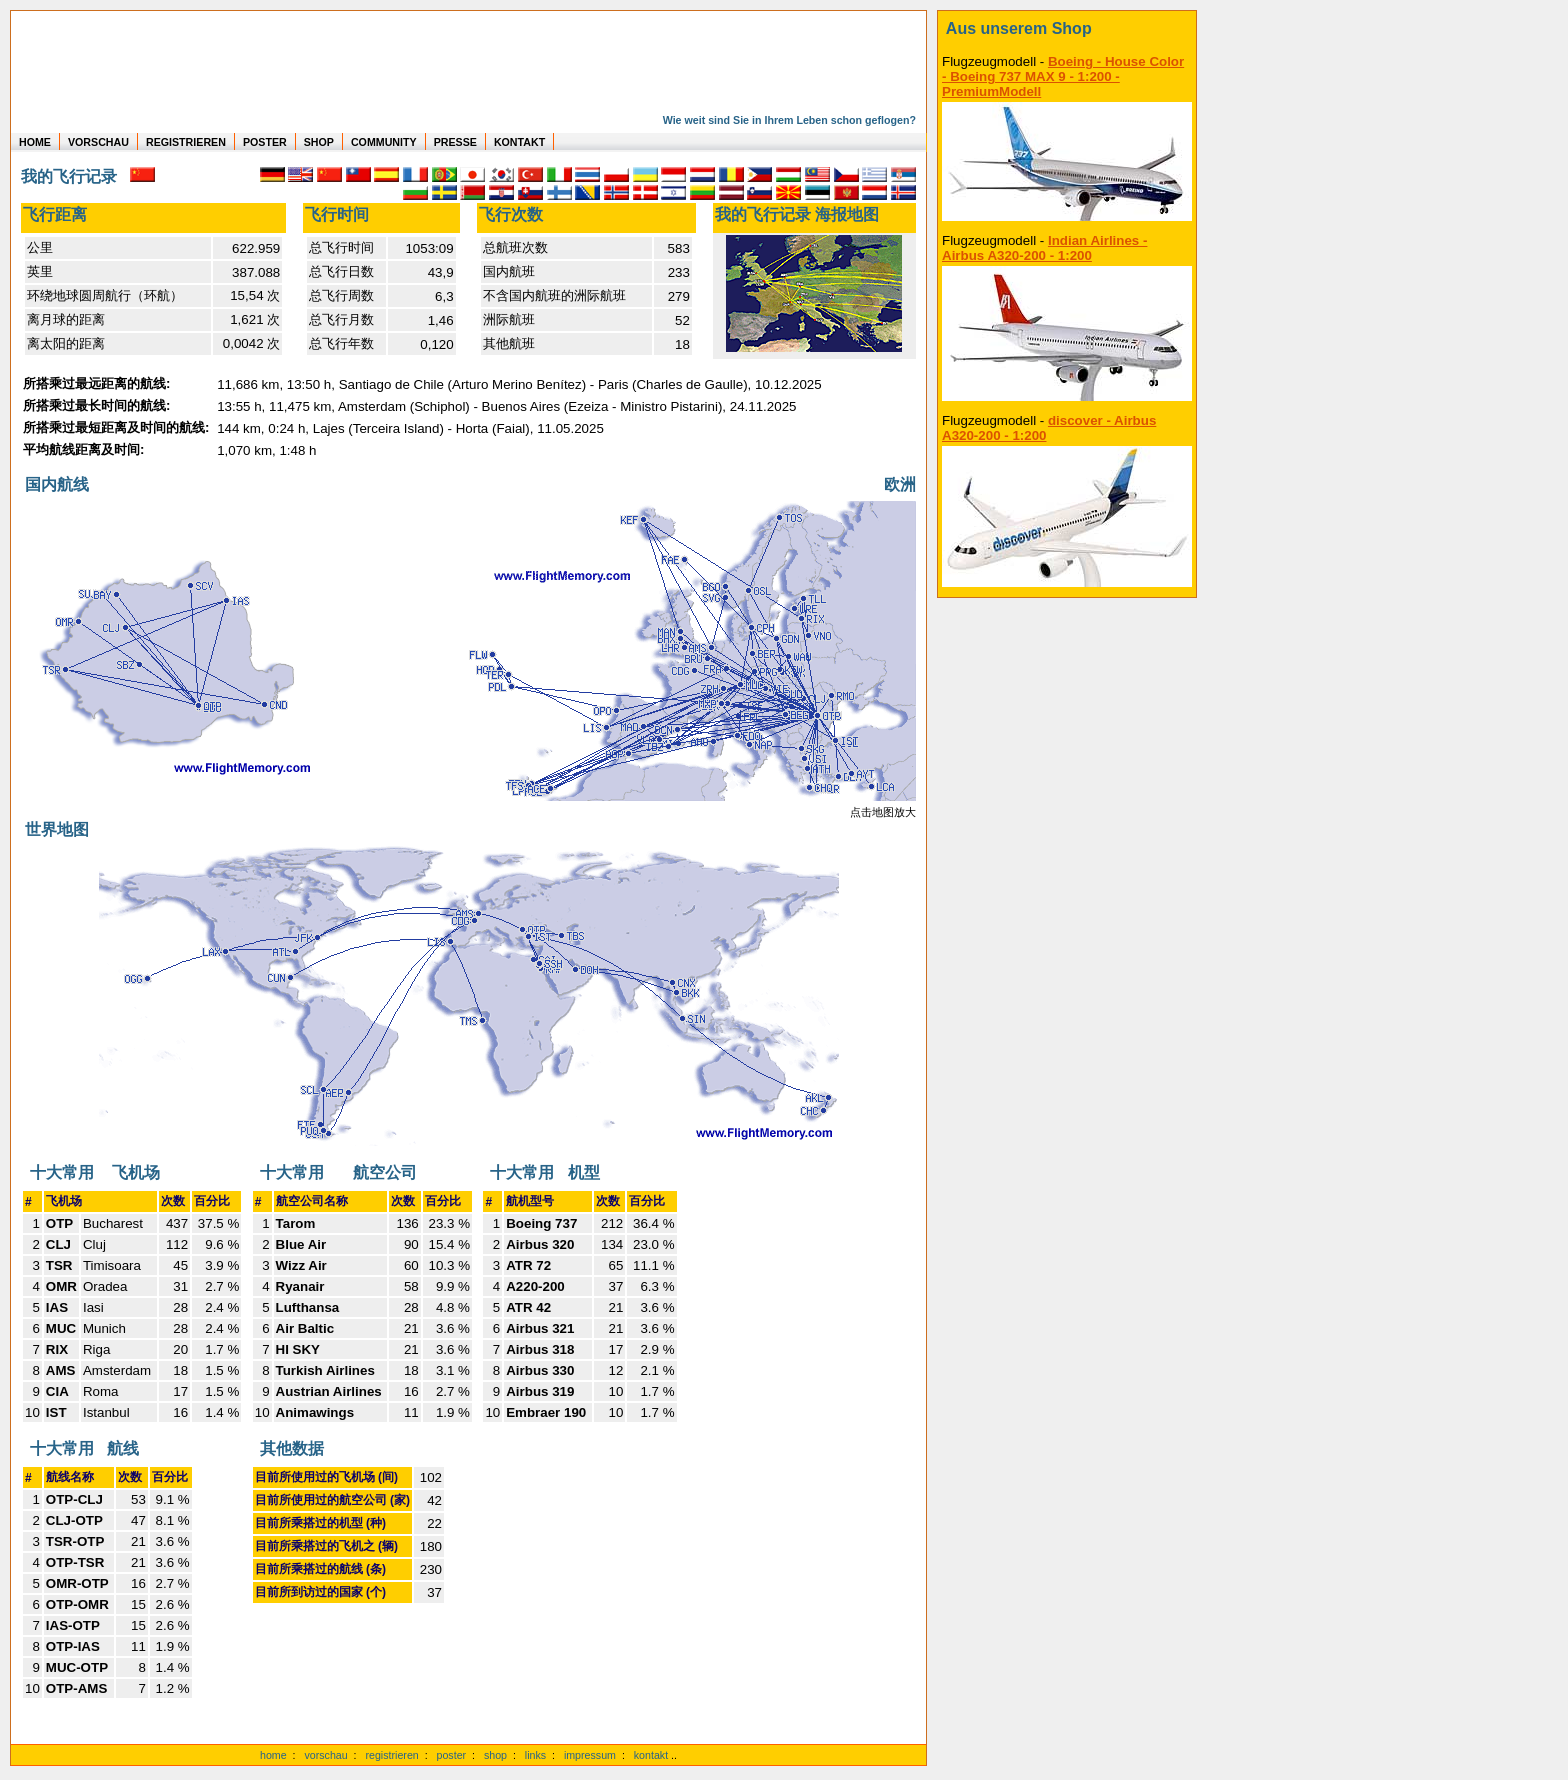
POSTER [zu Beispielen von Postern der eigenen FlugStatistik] (265, 142)
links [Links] (535, 1755)
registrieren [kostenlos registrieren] (391, 1755)
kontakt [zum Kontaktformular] (651, 1755)
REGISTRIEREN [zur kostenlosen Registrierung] (186, 142)
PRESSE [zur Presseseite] (455, 142)
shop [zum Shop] (495, 1755)
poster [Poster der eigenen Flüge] (452, 1755)
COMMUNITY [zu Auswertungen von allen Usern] (384, 142)
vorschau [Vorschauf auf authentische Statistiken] (325, 1755)
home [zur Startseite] (273, 1755)
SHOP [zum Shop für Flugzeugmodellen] (319, 142)
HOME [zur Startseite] (35, 142)
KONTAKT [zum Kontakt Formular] (519, 142)
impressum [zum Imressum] (590, 1755)
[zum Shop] (1067, 29)
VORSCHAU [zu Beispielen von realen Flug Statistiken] (98, 142)
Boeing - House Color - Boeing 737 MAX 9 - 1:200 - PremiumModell (1063, 76)
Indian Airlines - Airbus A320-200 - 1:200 (1044, 248)
